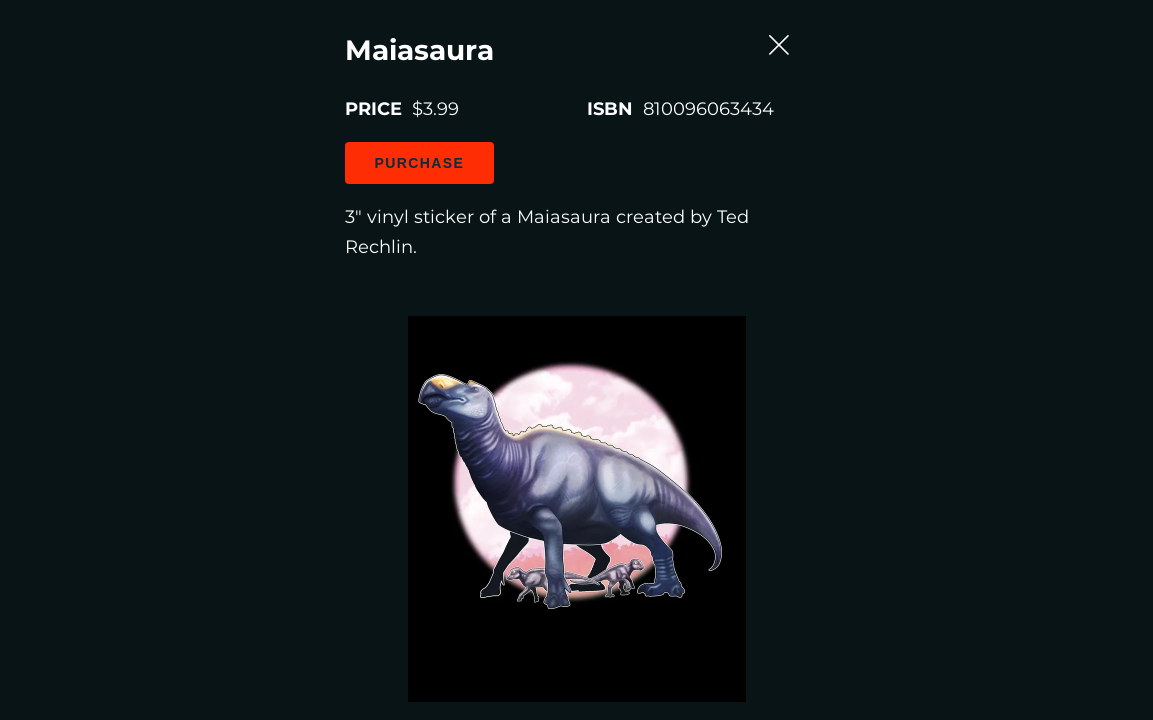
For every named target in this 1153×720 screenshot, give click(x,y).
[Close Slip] (1077, 119)
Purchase (194, 247)
